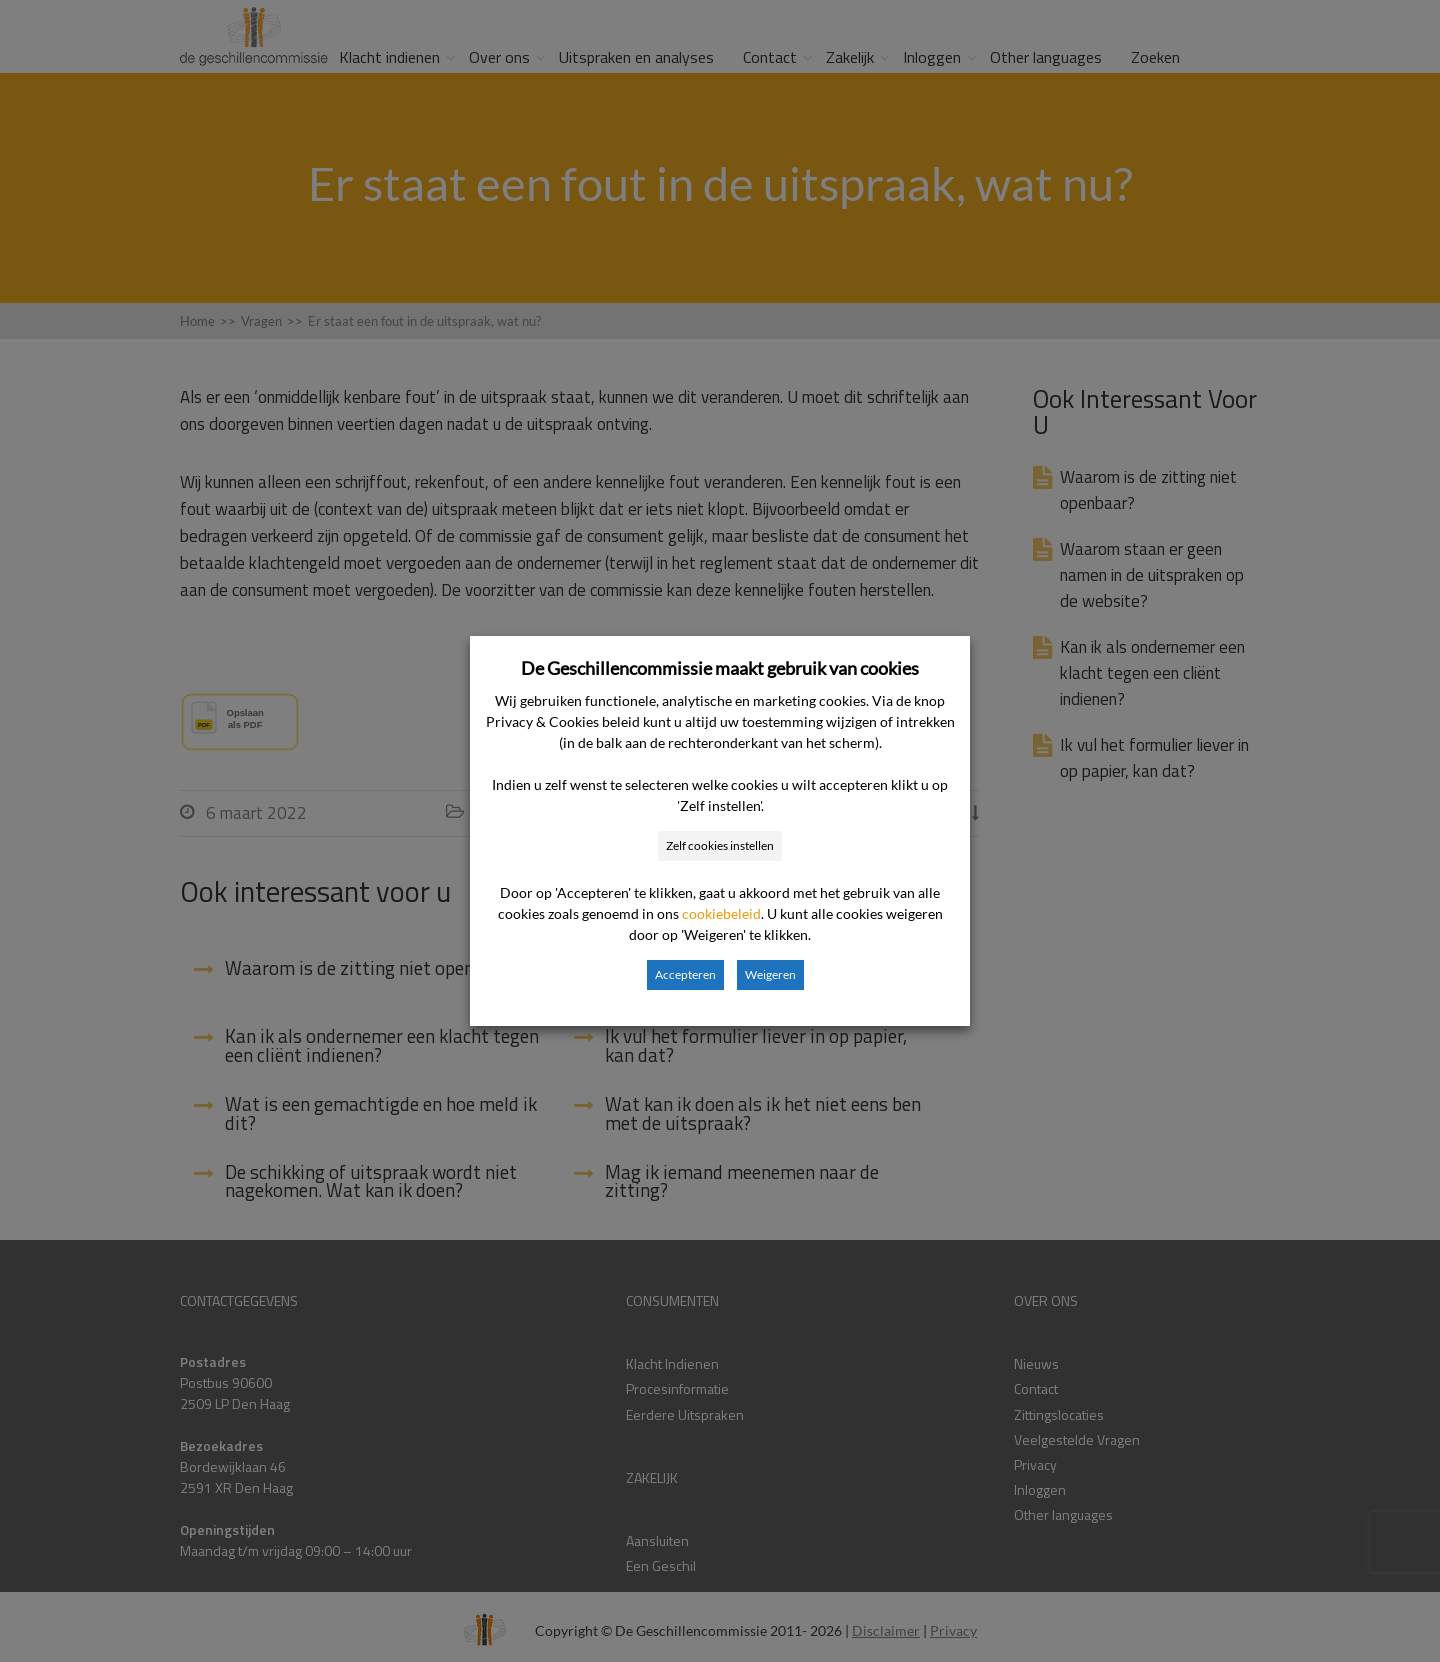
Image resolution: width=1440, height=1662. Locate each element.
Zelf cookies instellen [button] (720, 845)
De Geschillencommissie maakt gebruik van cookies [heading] (720, 668)
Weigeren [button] (770, 974)
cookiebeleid (721, 913)
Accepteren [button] (685, 974)
